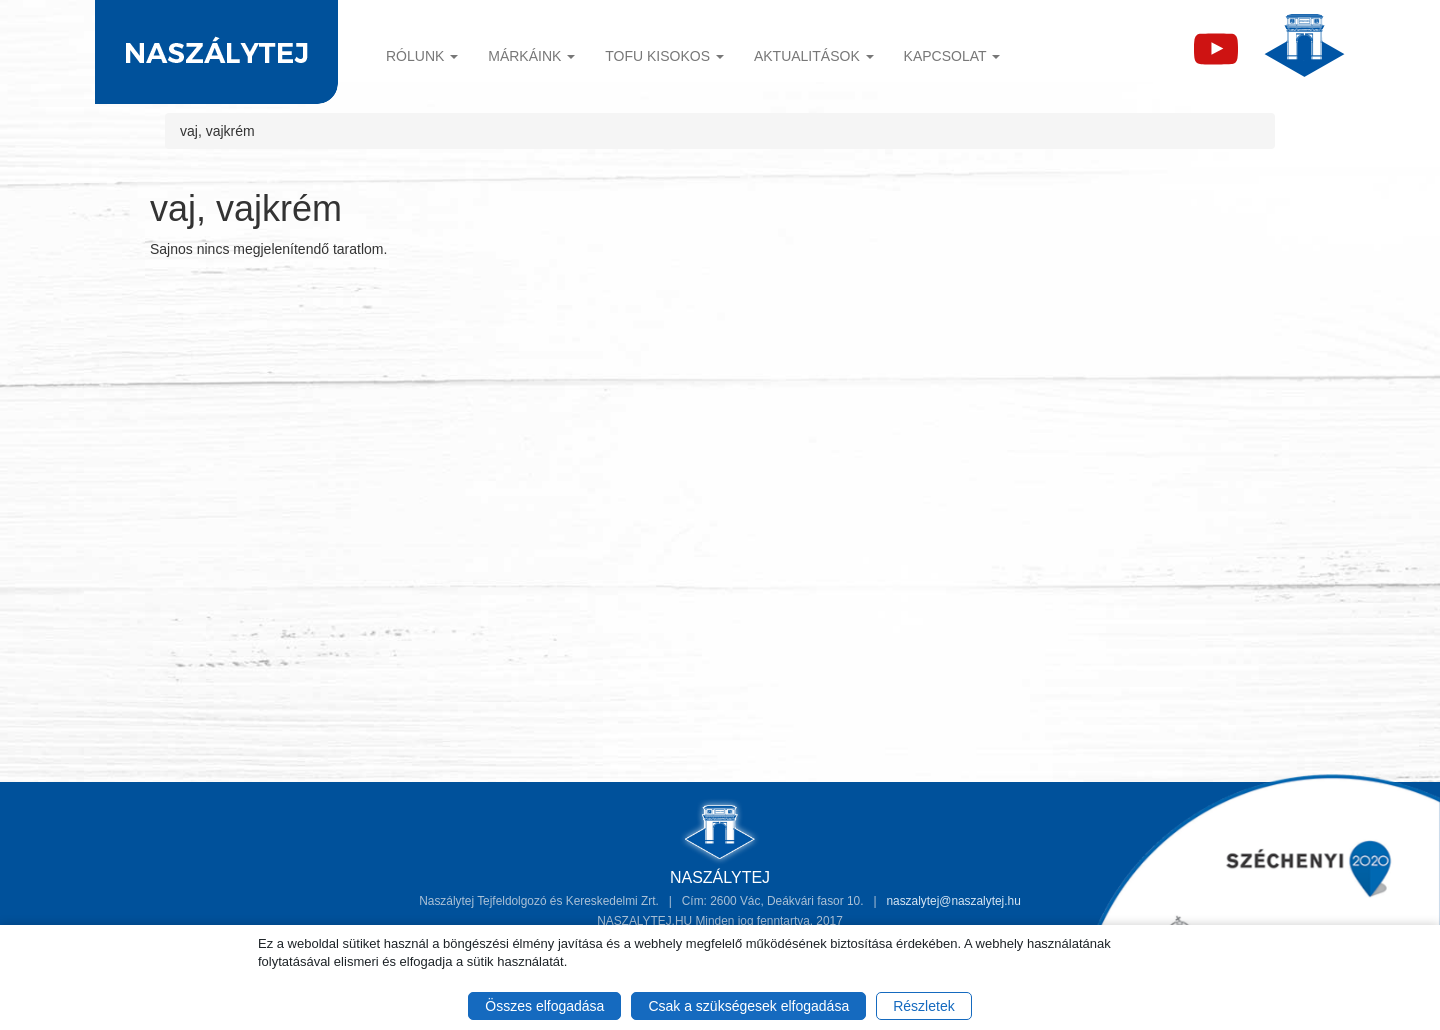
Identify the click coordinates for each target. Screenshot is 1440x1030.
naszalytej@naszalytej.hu (953, 901)
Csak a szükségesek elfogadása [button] (748, 1006)
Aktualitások (814, 56)
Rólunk (422, 56)
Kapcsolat (952, 56)
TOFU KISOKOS (664, 56)
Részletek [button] (923, 1006)
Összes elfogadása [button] (544, 1006)
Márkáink (531, 56)
